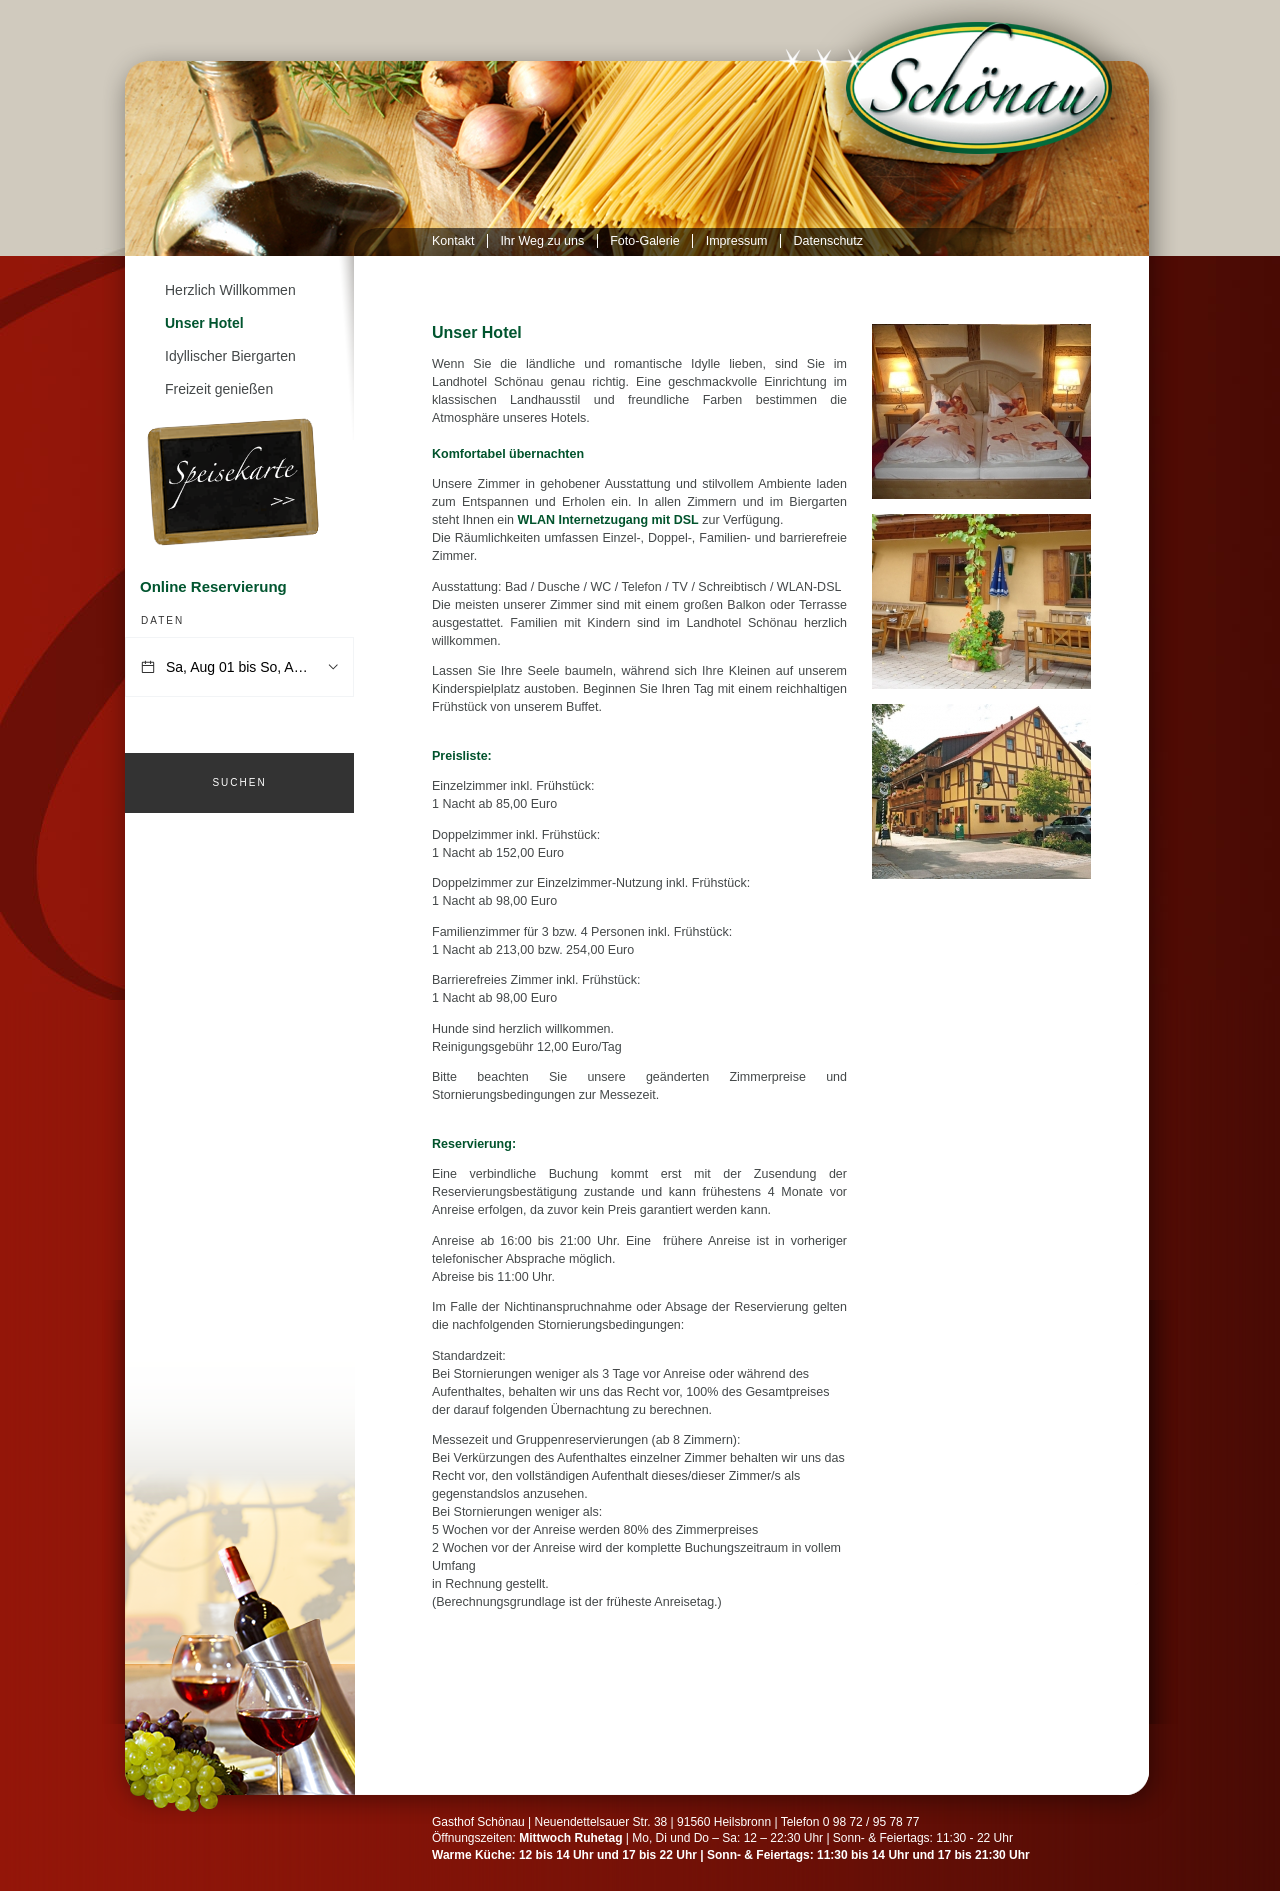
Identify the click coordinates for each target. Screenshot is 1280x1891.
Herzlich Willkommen (230, 290)
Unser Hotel (204, 323)
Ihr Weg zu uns (542, 241)
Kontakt (453, 241)
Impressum (737, 241)
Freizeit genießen (219, 389)
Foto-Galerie (644, 241)
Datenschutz (828, 241)
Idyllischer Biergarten (230, 356)
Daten (162, 620)
